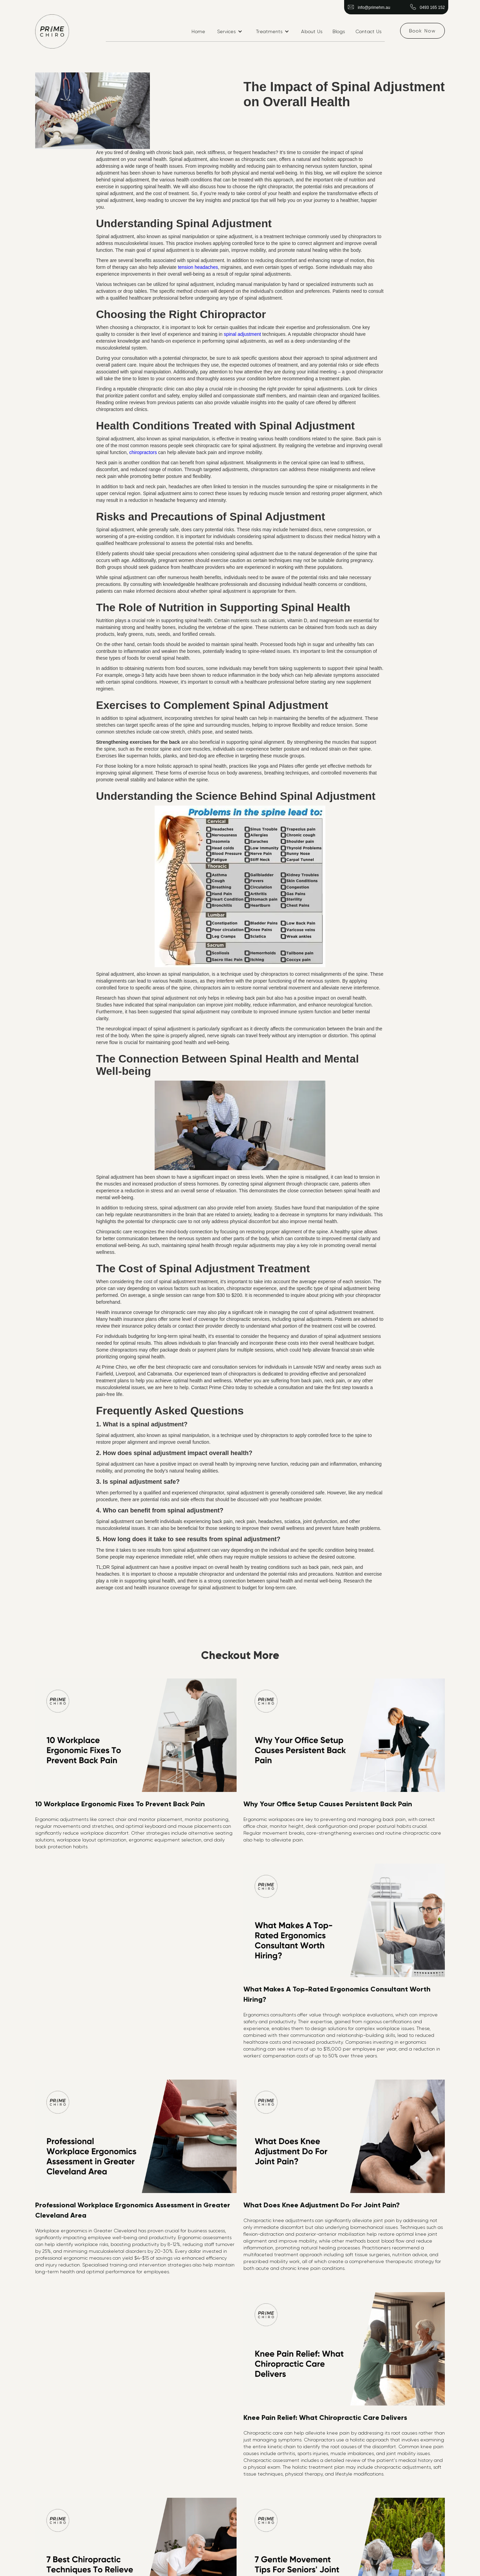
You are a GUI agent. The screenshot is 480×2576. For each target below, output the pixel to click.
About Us (311, 31)
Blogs (339, 31)
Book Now (422, 30)
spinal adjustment (242, 334)
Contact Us (368, 31)
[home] (52, 31)
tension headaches (198, 267)
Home (198, 31)
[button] (229, 31)
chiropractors (143, 452)
